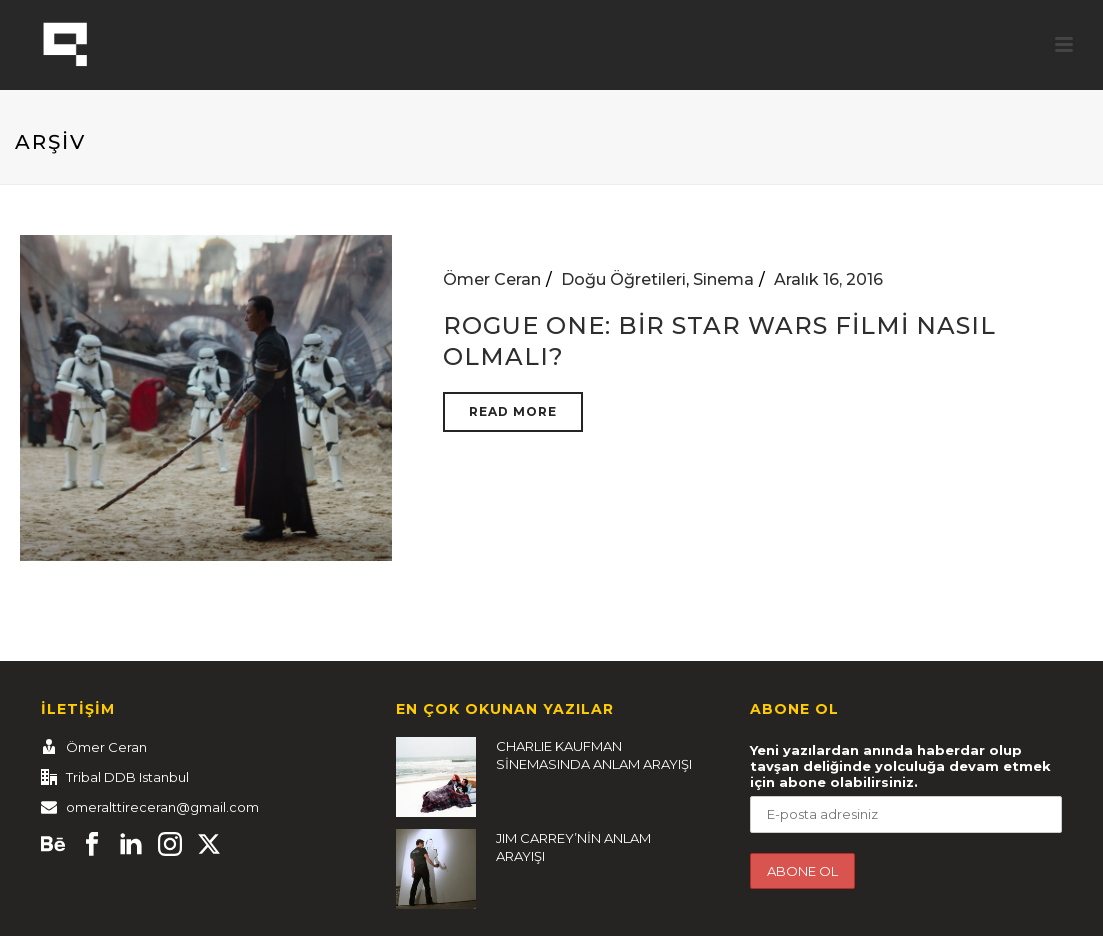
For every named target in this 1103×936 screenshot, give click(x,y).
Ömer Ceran (492, 279)
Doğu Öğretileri (623, 279)
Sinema (723, 279)
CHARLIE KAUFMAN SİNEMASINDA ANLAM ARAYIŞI (594, 755)
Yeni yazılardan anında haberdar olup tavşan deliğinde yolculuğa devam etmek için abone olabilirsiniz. (900, 766)
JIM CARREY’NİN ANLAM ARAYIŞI (573, 847)
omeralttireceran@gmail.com (162, 807)
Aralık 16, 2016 (828, 279)
